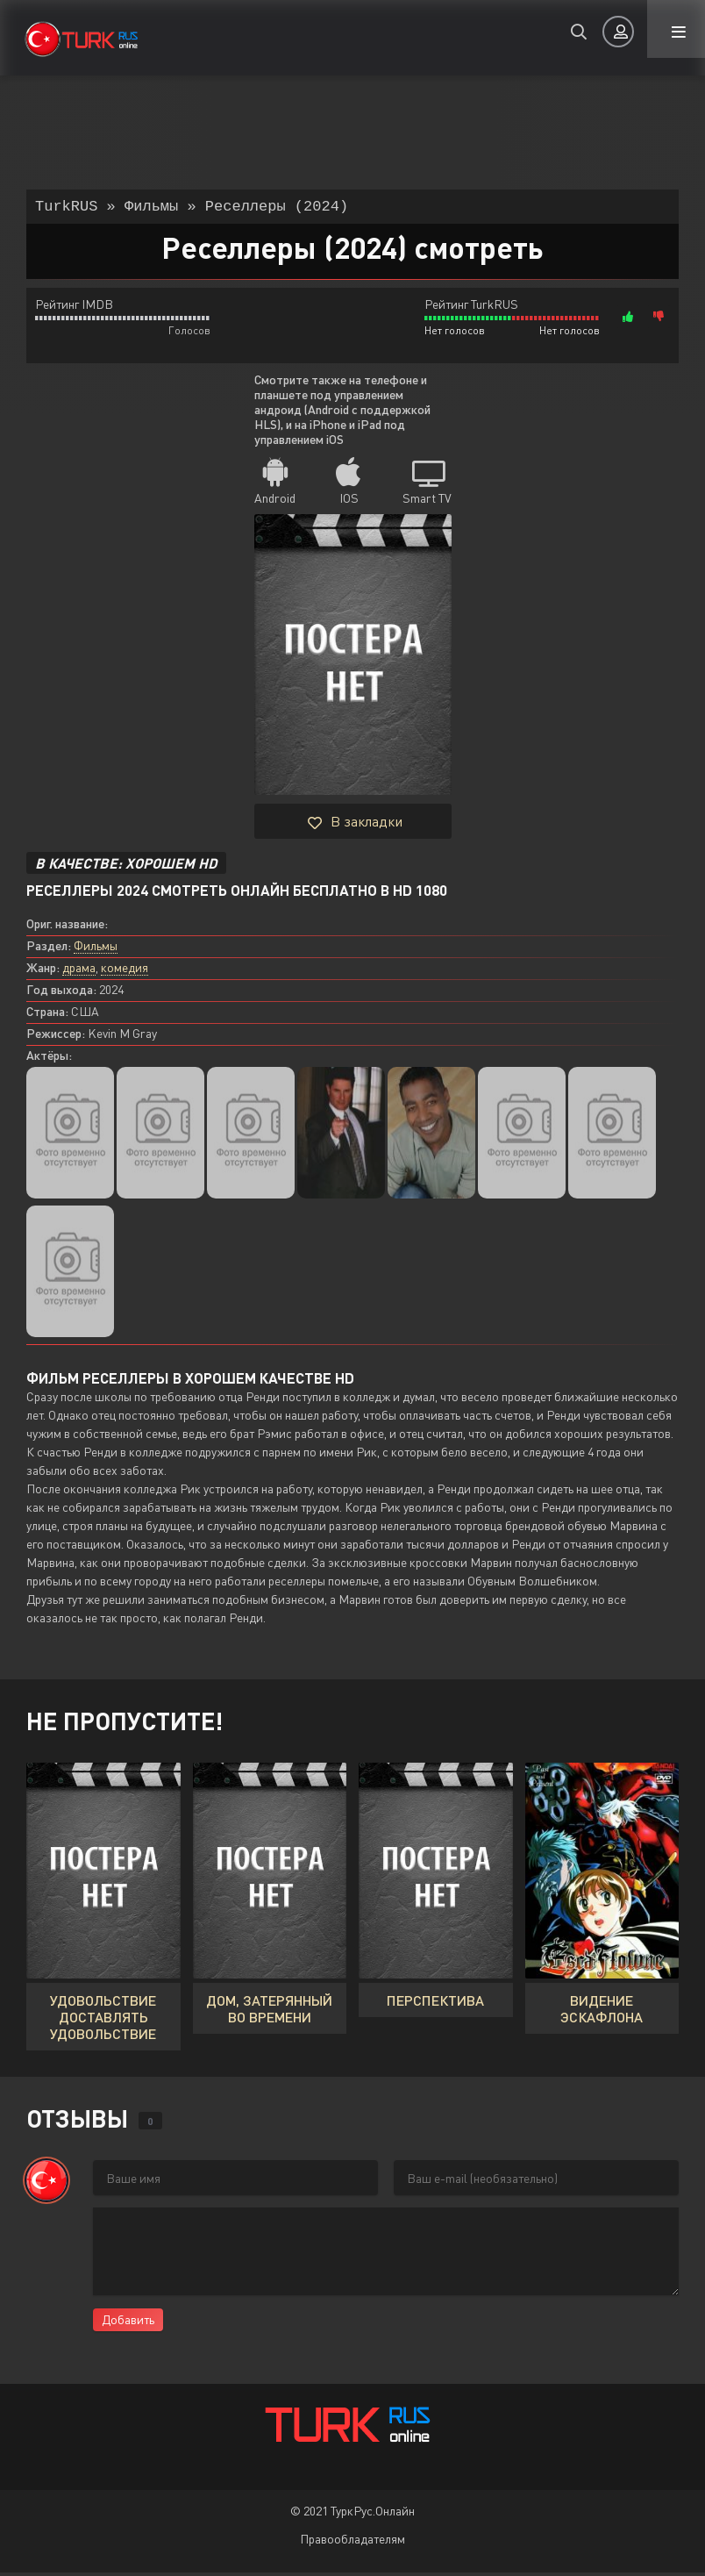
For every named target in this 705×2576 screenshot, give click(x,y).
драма (79, 970)
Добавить (128, 2322)
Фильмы (96, 948)
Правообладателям (352, 2542)
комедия (124, 970)
